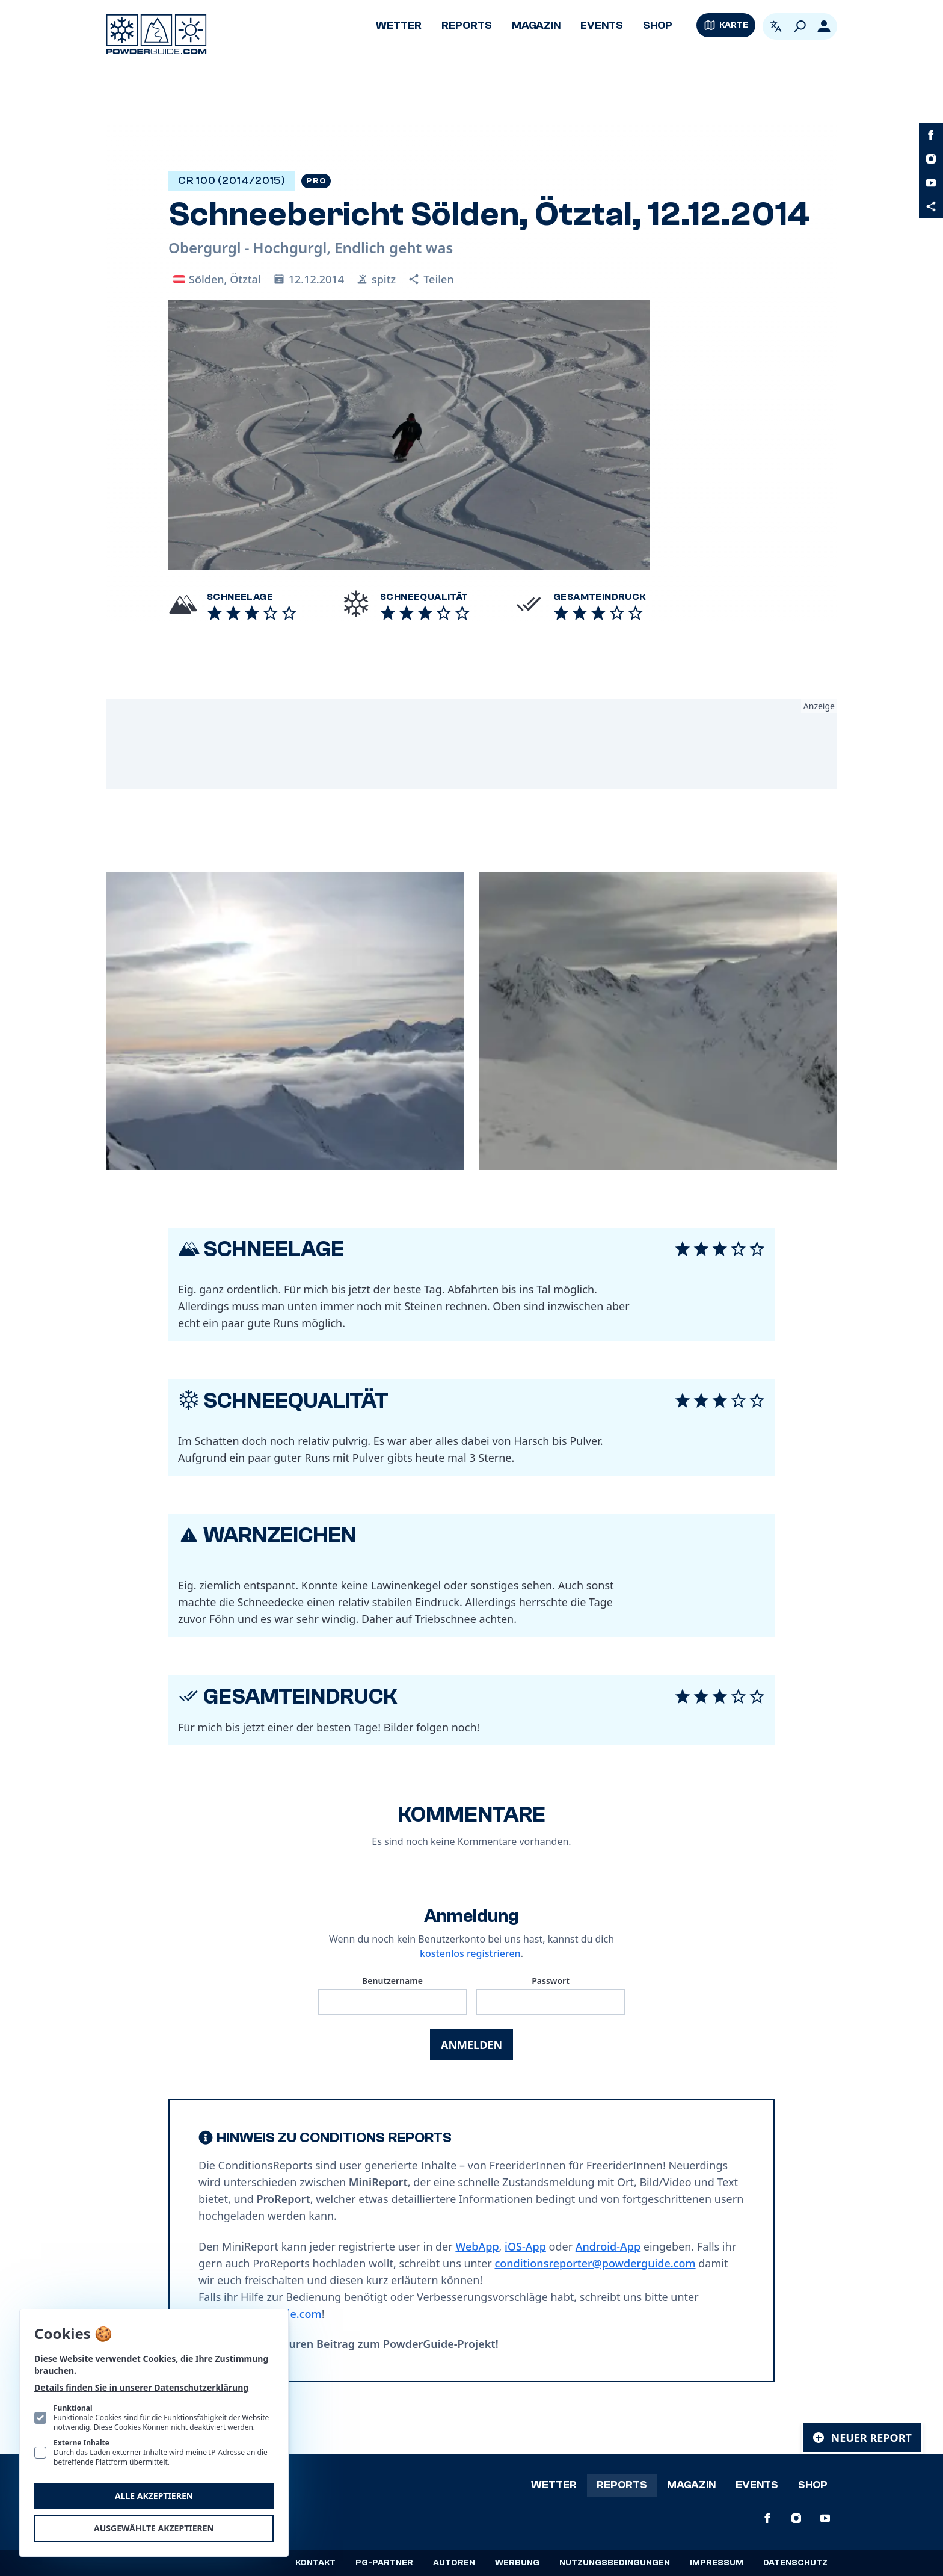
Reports (466, 25)
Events (601, 25)
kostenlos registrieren (470, 1953)
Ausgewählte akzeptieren (154, 2528)
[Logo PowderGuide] (156, 34)
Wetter (399, 25)
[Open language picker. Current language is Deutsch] (776, 26)
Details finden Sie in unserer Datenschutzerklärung (141, 2387)
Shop (657, 25)
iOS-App (525, 2246)
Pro (316, 181)
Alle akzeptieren (154, 2495)
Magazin (536, 25)
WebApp (477, 2246)
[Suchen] (800, 26)
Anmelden (471, 2045)
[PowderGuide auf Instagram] (931, 159)
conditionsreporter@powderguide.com (594, 2263)
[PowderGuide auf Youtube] (931, 183)
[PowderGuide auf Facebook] (931, 135)
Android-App (608, 2246)
